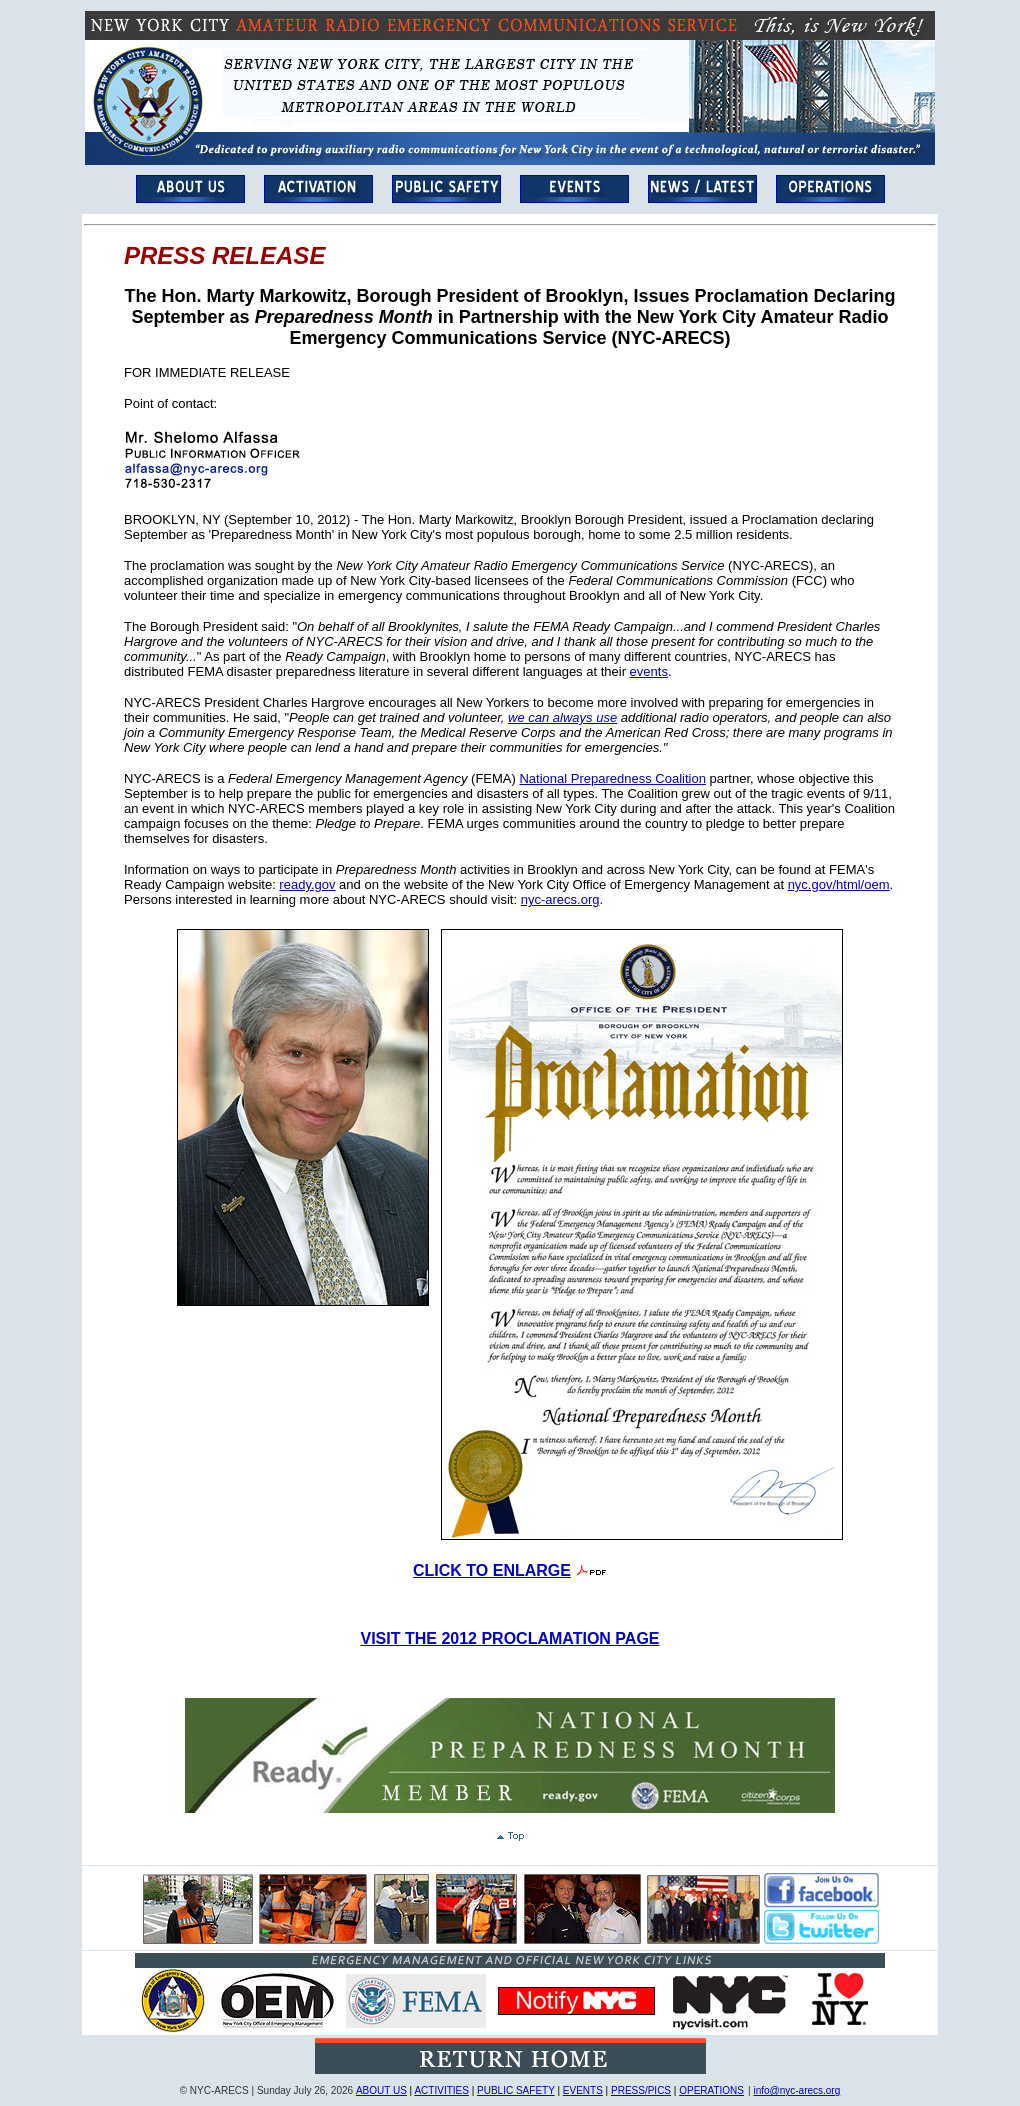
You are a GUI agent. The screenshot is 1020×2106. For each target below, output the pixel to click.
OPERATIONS (711, 2090)
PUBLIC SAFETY (516, 2090)
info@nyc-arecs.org (796, 2090)
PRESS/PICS (641, 2090)
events (649, 671)
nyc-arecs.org (560, 899)
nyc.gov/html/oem (839, 884)
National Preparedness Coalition (612, 778)
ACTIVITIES (441, 2090)
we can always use (562, 717)
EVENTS (583, 2090)
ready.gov (307, 884)
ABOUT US (381, 2090)
